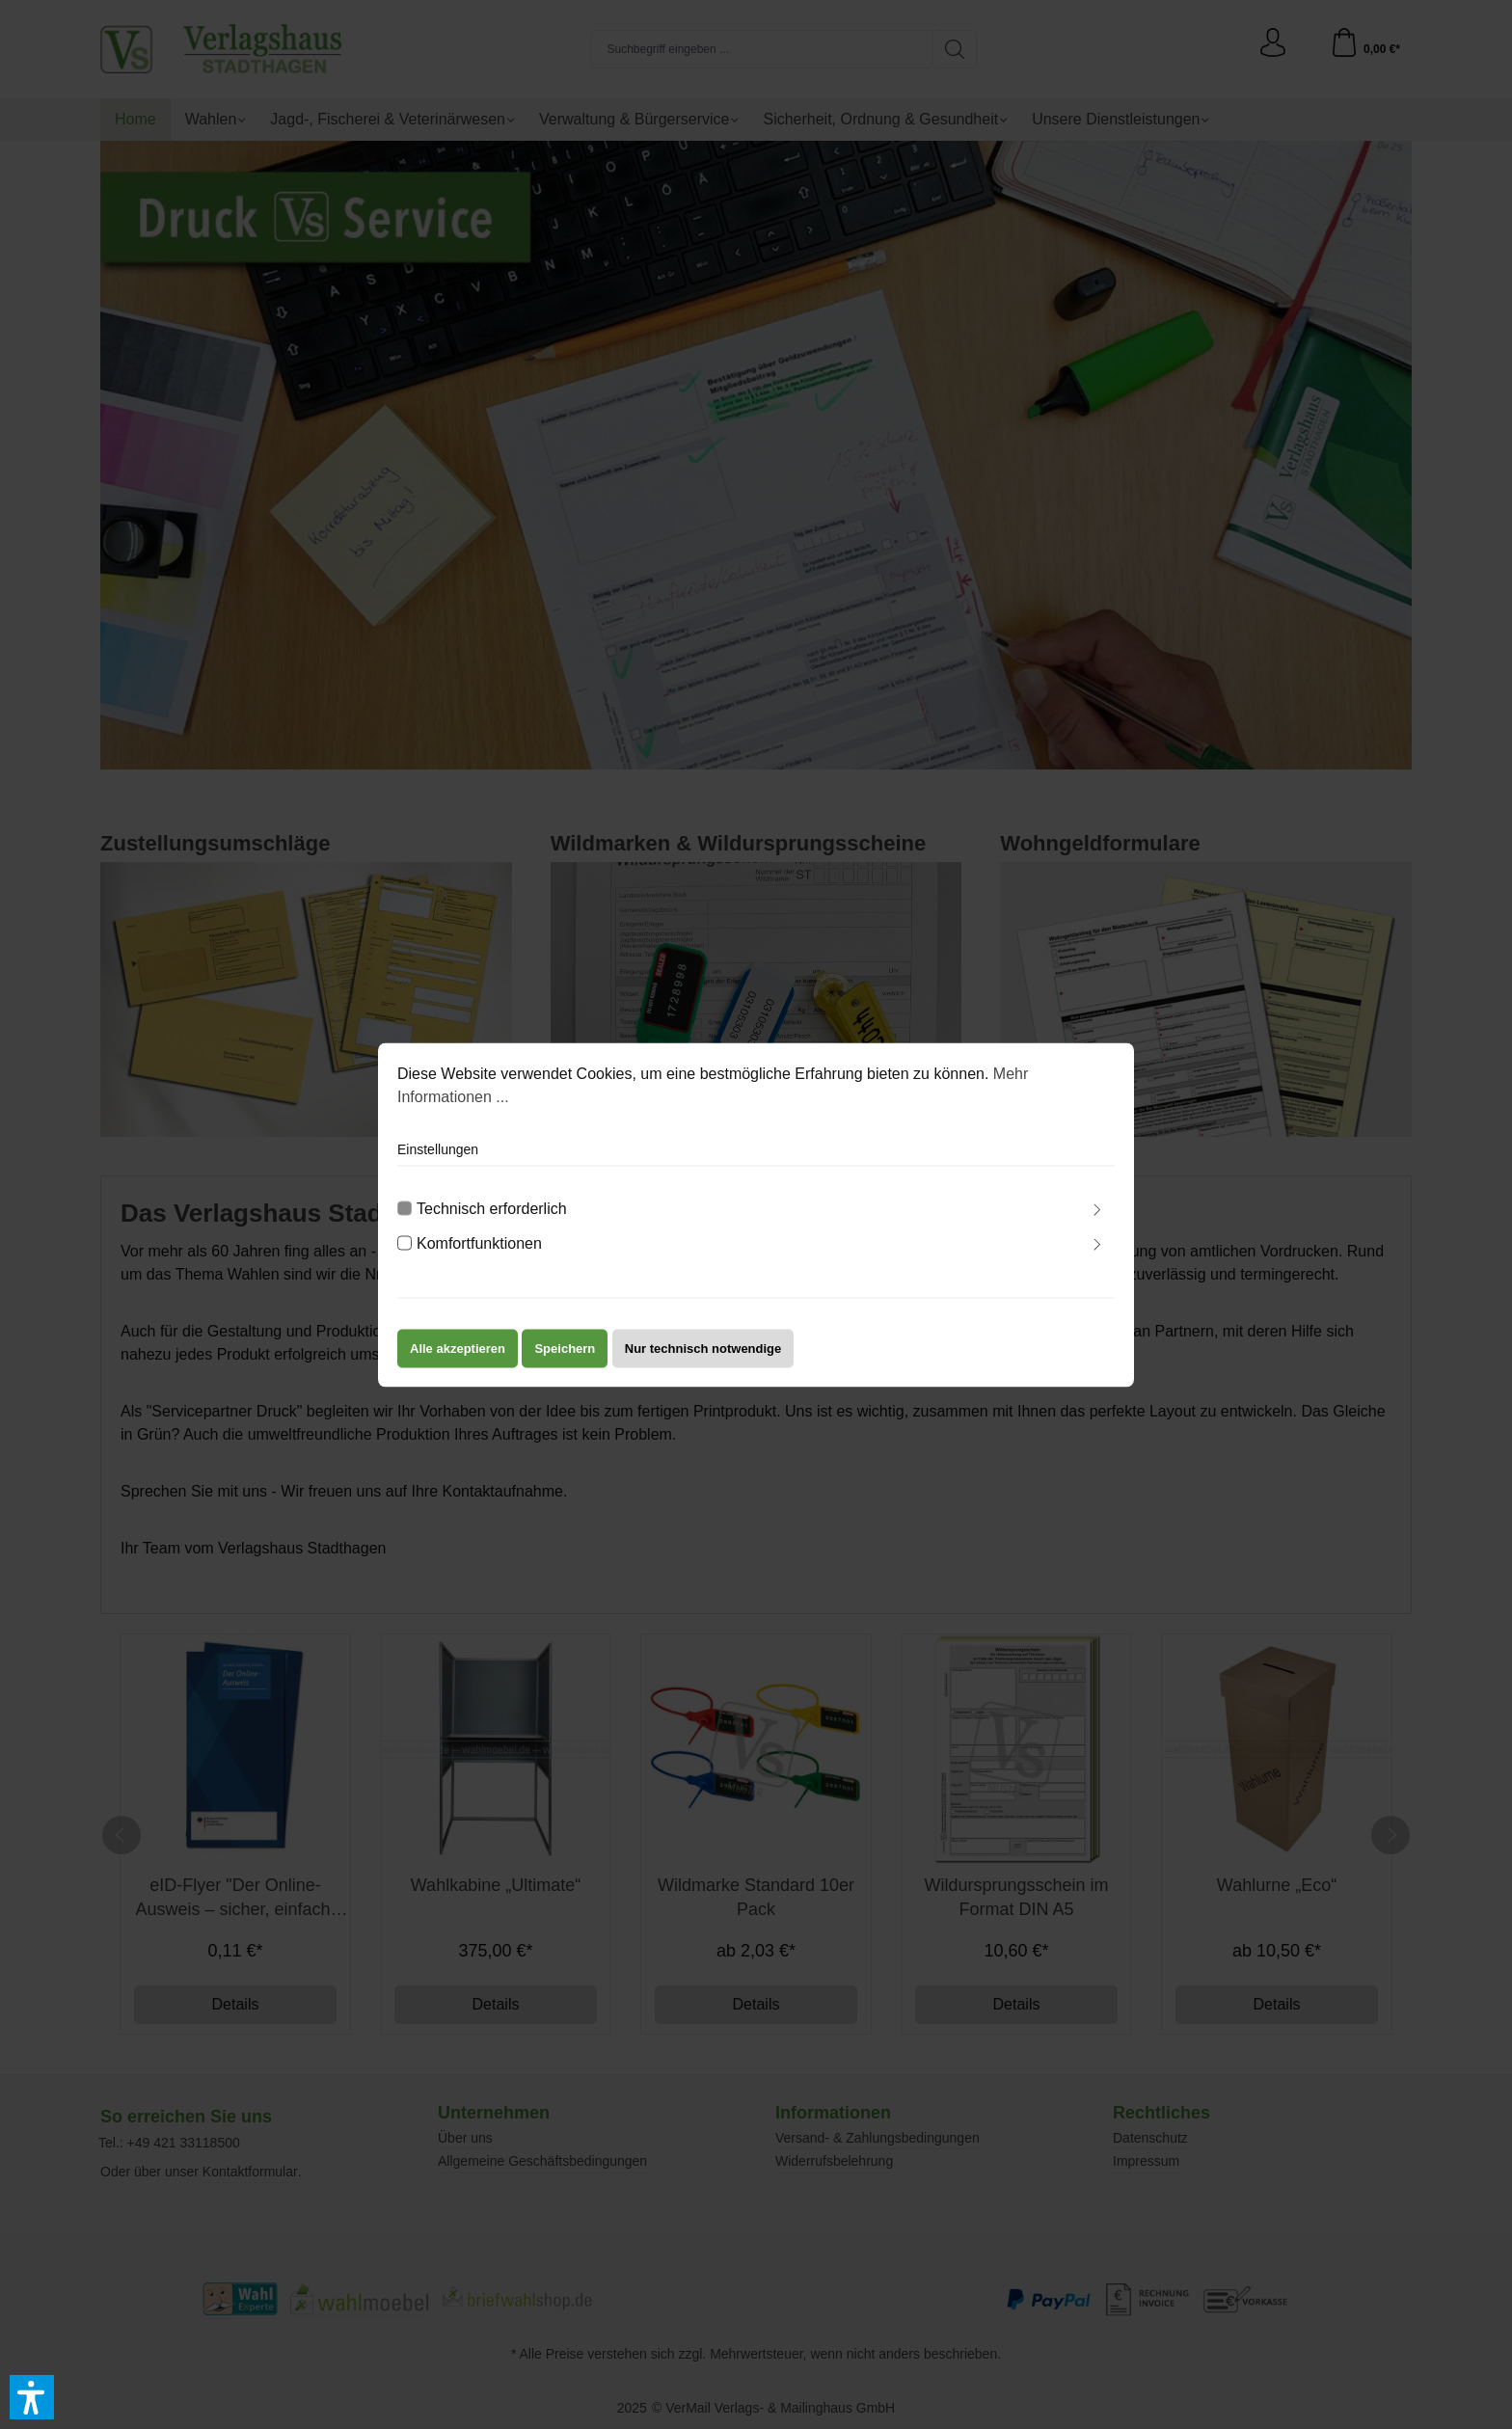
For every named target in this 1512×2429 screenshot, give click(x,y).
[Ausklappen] (1097, 1217)
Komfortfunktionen (479, 1248)
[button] (32, 2397)
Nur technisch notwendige (703, 1353)
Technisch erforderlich (492, 1213)
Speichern (564, 1353)
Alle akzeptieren (457, 1353)
